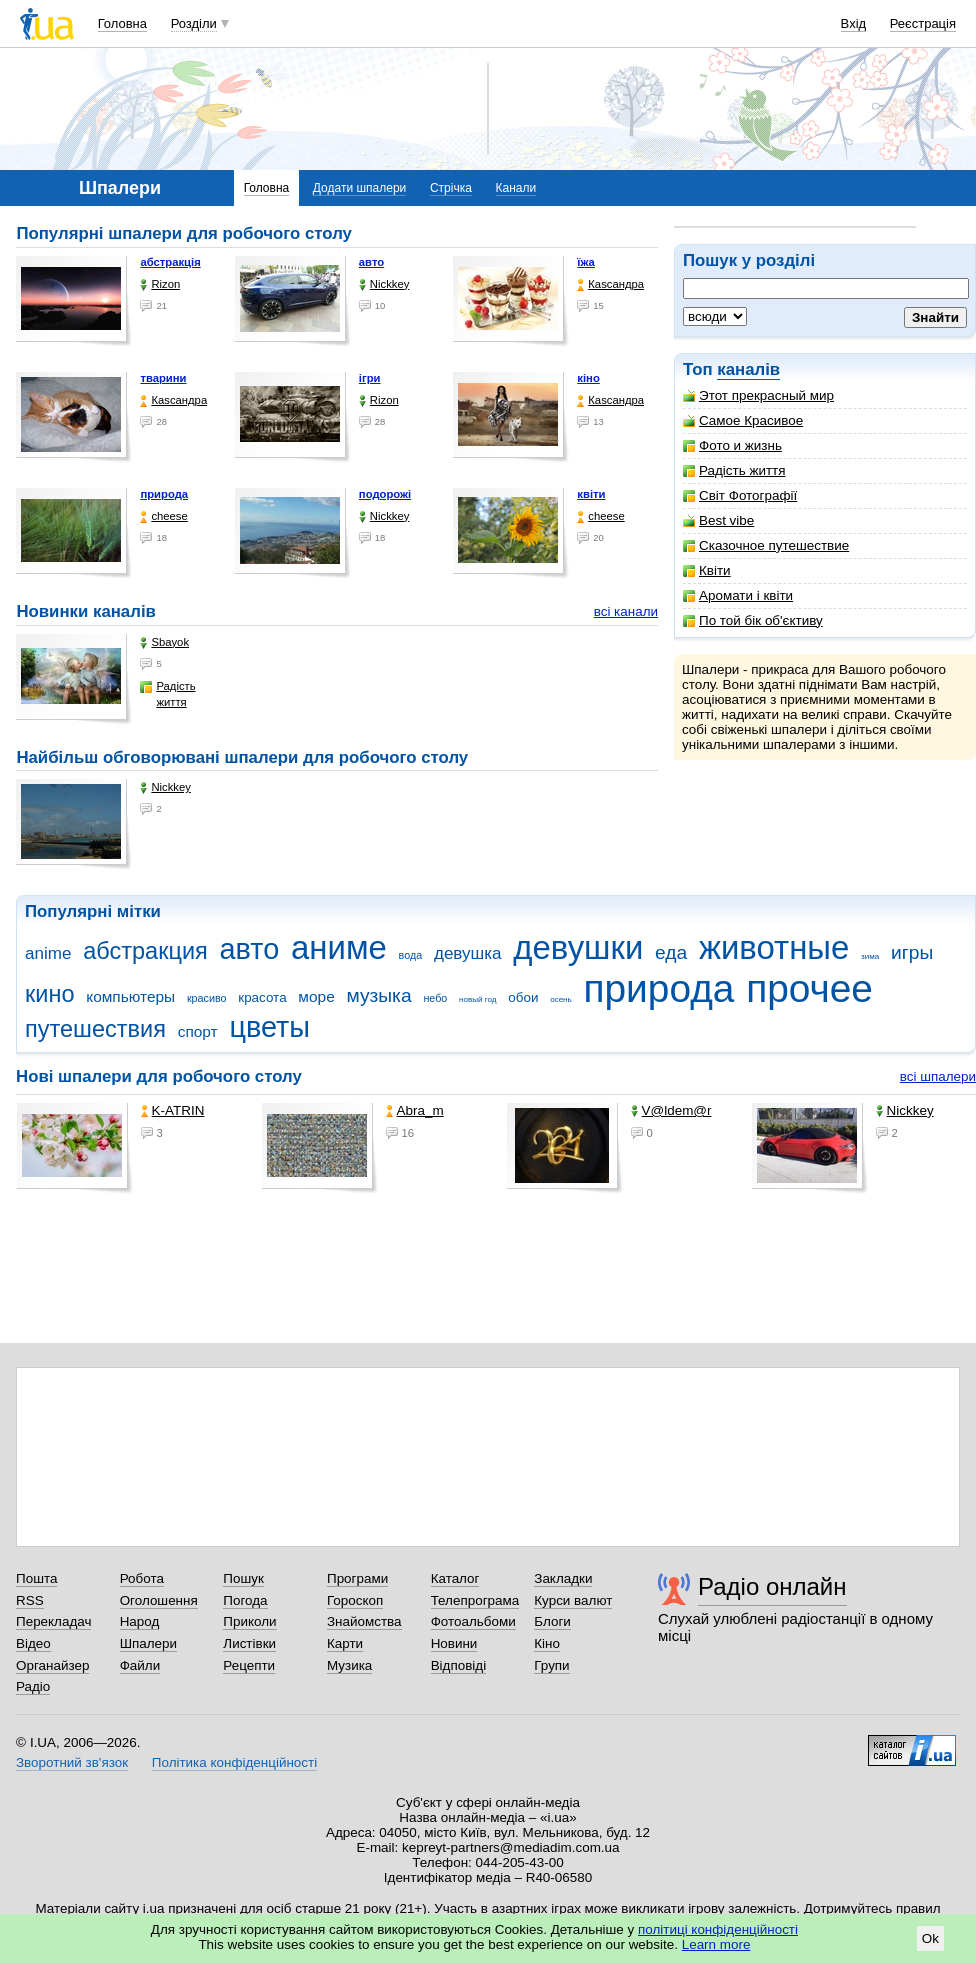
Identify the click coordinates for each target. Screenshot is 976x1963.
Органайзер (52, 1665)
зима (870, 956)
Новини (454, 1643)
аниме (339, 947)
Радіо (33, 1686)
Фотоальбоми (473, 1621)
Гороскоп (355, 1600)
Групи (551, 1665)
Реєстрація (923, 23)
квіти (591, 494)
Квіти (707, 570)
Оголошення (159, 1600)
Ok (930, 1938)
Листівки (249, 1643)
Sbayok (164, 642)
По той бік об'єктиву (753, 620)
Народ (140, 1621)
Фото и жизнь (732, 445)
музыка (378, 995)
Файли (140, 1665)
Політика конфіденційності (234, 1762)
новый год (477, 999)
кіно (588, 378)
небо (435, 998)
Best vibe (718, 520)
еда (671, 952)
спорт (198, 1031)
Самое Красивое (743, 420)
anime (48, 953)
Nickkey (384, 284)
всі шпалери (938, 1076)
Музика (349, 1665)
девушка (468, 953)
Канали (516, 188)
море (316, 996)
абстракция (145, 951)
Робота (142, 1578)
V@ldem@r (671, 1110)
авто (371, 262)
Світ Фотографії (740, 495)
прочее (809, 988)
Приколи (249, 1621)
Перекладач (53, 1621)
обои (523, 997)
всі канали (626, 611)
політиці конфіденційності (718, 1929)
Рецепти (249, 1665)
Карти (345, 1643)
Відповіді (459, 1665)
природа (164, 494)
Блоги (552, 1621)
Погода (245, 1600)
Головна (122, 23)
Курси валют (573, 1600)
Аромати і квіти (738, 595)
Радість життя (734, 470)
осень (561, 999)
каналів (748, 369)
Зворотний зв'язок (72, 1762)
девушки (578, 947)
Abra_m (415, 1110)
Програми (357, 1578)
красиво (207, 998)
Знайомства (364, 1621)
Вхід (854, 23)
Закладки (563, 1578)
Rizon (160, 284)
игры (912, 952)
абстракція (170, 262)
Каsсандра (610, 284)
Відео (33, 1643)
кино (50, 994)
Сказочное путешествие (766, 545)
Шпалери (148, 1643)
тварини (163, 378)
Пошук (243, 1578)
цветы (269, 1027)
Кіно (547, 1643)
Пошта (36, 1578)
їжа (586, 262)
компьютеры (130, 996)
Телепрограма (475, 1600)
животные (774, 947)
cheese (163, 516)
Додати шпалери (359, 188)
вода (411, 955)
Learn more (716, 1944)
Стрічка (451, 188)
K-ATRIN (173, 1110)
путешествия (95, 1029)
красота (262, 997)
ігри (370, 378)
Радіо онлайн (772, 1586)
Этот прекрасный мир (758, 395)
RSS (30, 1600)
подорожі (385, 494)
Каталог (455, 1578)
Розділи (194, 23)
